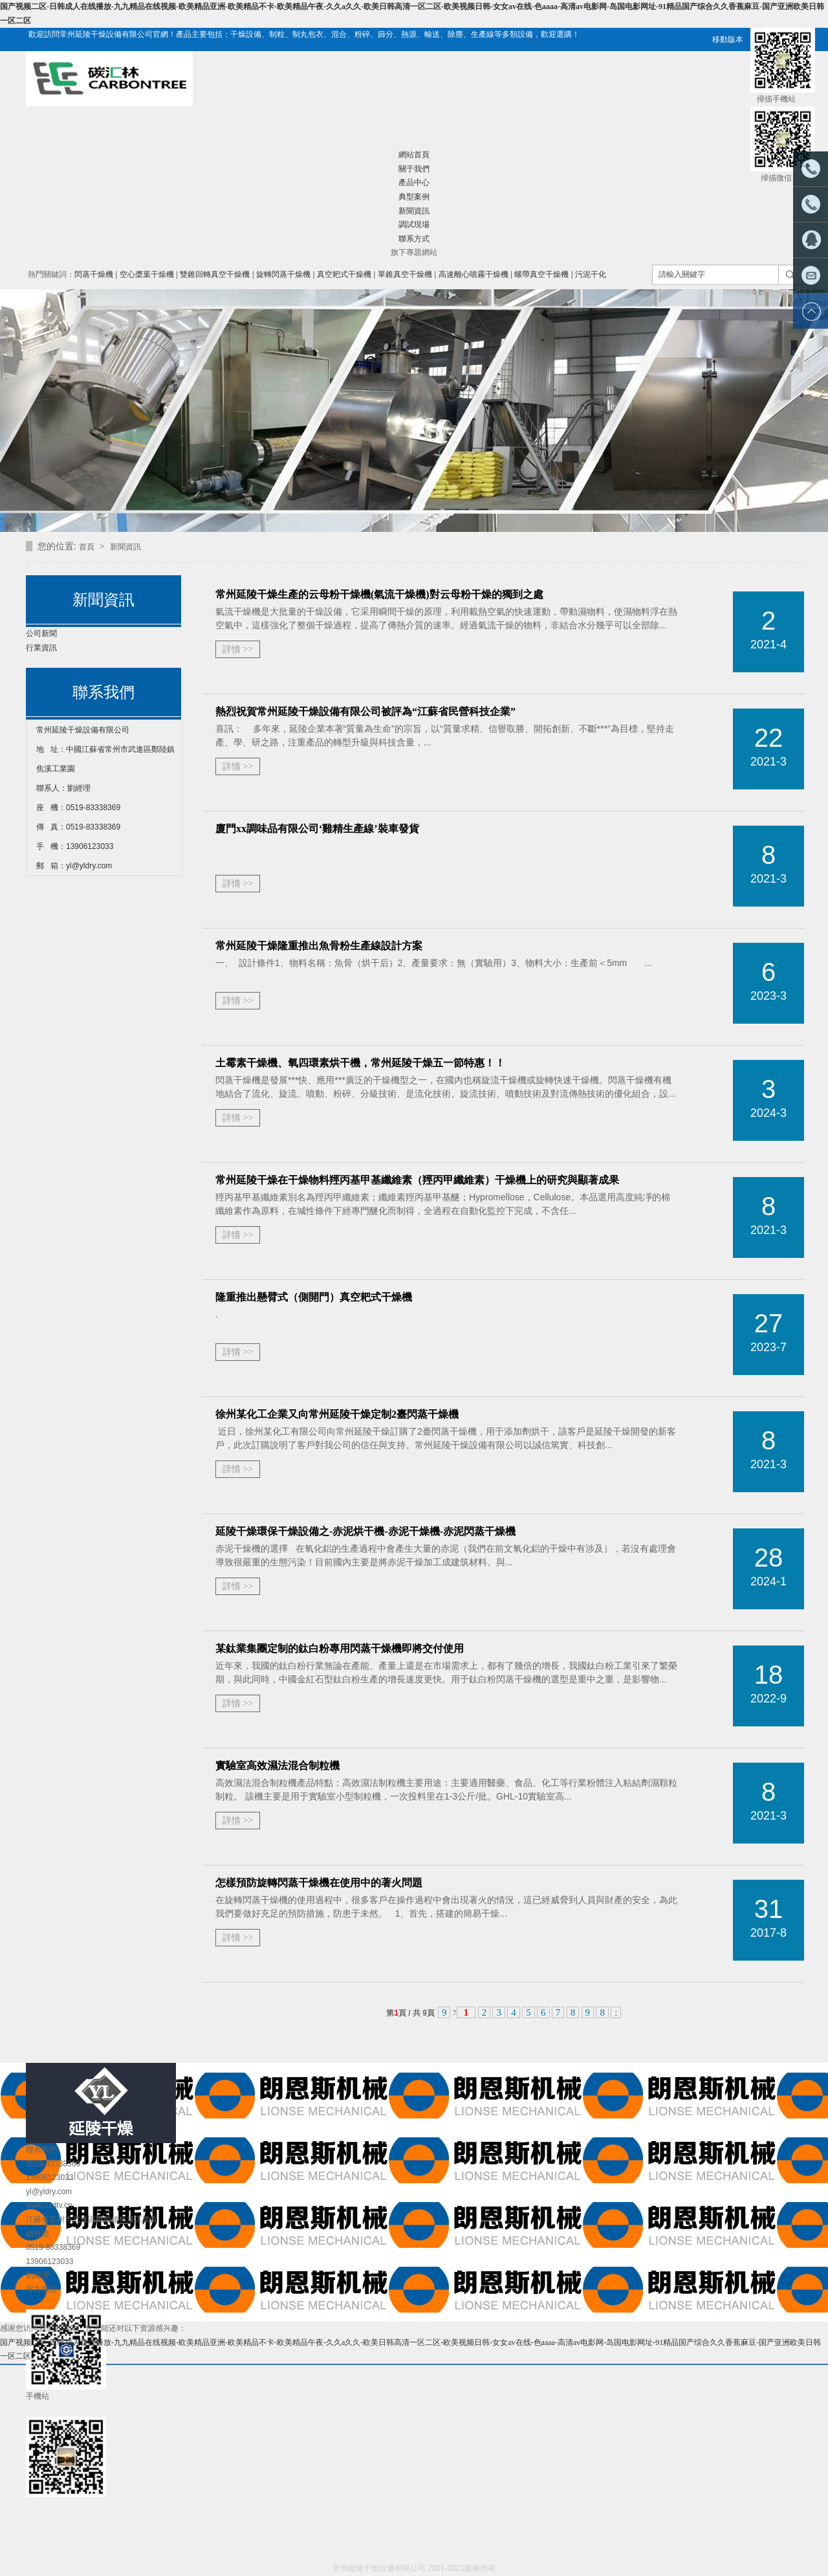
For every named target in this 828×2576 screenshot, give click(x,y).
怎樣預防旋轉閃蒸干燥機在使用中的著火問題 (318, 1882)
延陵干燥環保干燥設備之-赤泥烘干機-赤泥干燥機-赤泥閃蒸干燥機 (365, 1531)
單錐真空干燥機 (405, 274)
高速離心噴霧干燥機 (473, 274)
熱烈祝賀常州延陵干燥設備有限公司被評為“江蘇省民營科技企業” (365, 711)
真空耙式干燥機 (344, 274)
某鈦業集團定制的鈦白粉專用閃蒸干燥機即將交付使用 (339, 1648)
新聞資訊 (414, 210)
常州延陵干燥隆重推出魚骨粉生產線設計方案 (318, 945)
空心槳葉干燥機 (147, 274)
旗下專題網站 (414, 252)
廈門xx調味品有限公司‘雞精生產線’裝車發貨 (317, 828)
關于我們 (414, 168)
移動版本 (727, 39)
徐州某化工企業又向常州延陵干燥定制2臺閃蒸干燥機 (337, 1414)
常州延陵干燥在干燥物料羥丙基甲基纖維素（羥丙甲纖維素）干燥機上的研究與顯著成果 (417, 1179)
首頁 (87, 546)
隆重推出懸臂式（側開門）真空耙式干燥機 (313, 1297)
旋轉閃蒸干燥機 (283, 274)
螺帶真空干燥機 (541, 274)
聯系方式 (414, 238)
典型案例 (414, 196)
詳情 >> (238, 649)
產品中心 (414, 182)
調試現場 (414, 224)
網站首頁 (414, 154)
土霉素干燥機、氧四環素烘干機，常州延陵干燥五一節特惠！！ (360, 1062)
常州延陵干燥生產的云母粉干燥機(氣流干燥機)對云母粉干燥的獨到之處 (379, 594)
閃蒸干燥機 (93, 274)
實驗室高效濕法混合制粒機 (277, 1765)
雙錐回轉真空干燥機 (215, 274)
